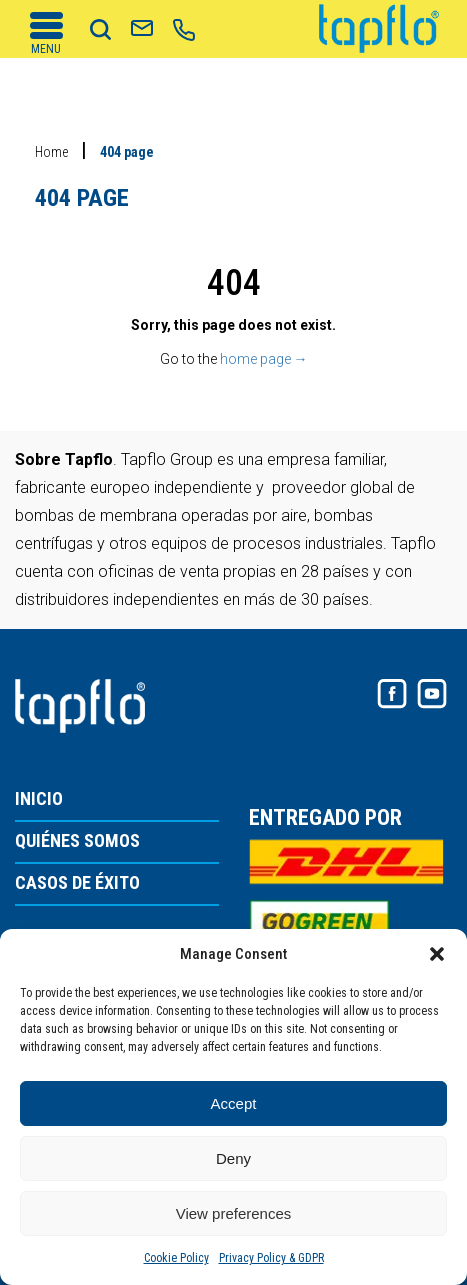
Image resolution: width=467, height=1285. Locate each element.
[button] (437, 954)
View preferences (234, 1213)
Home (51, 152)
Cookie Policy (176, 1258)
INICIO (39, 799)
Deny (233, 1158)
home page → (264, 359)
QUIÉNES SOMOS (77, 841)
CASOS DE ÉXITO (77, 883)
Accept (234, 1103)
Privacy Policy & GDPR (271, 1258)
